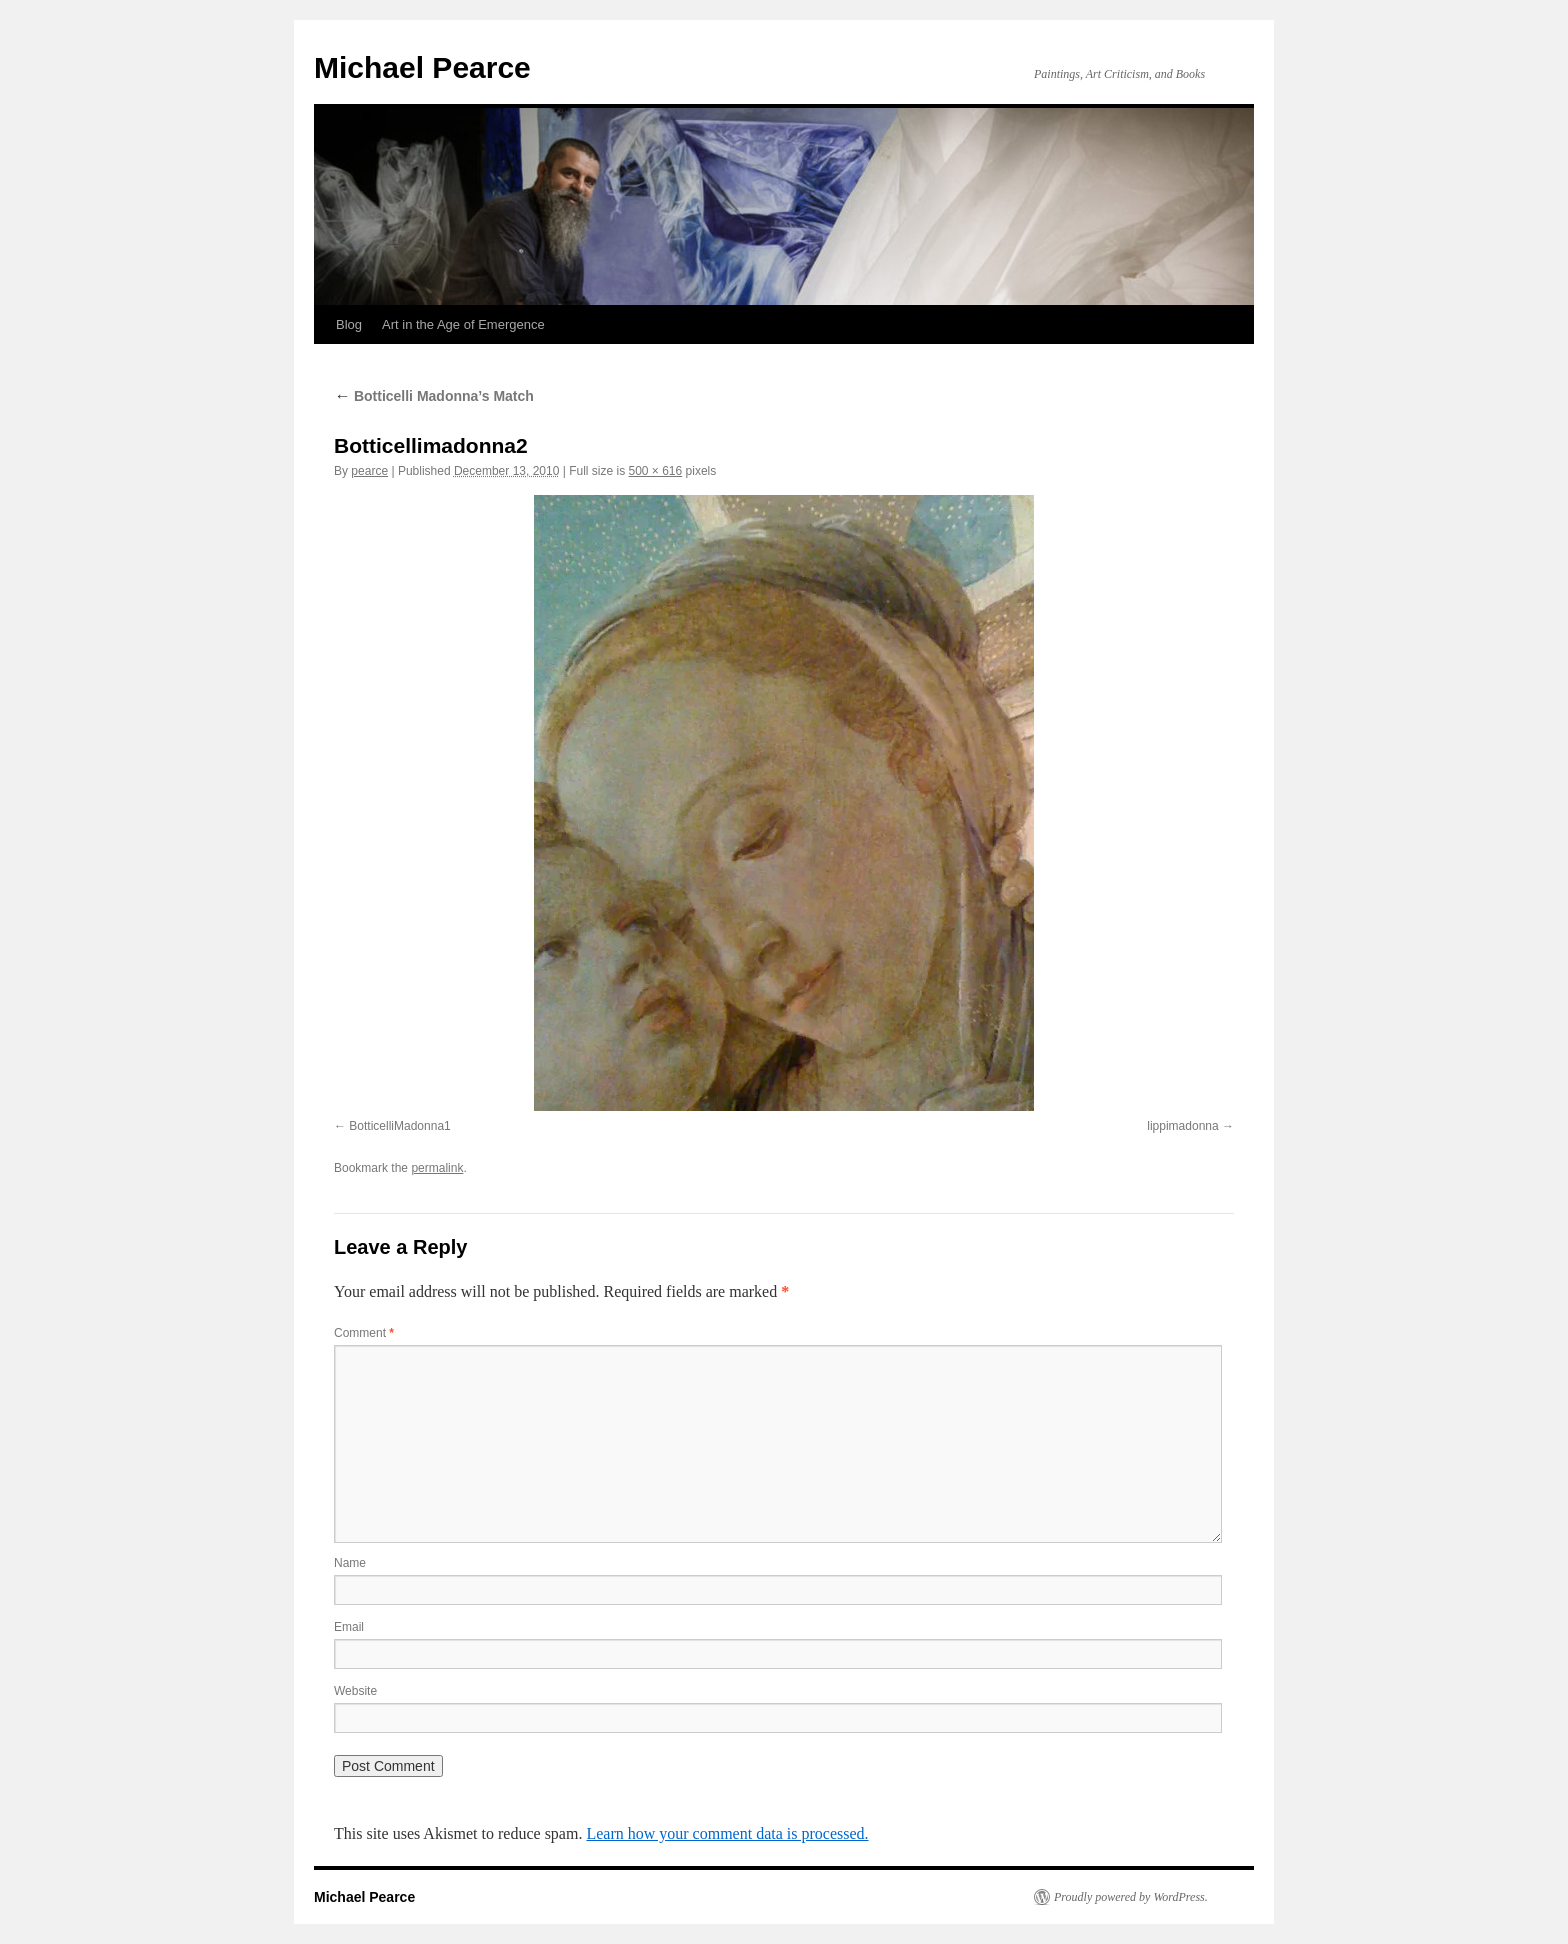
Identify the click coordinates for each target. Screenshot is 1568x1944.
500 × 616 (656, 471)
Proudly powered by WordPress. (1131, 1897)
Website (355, 1691)
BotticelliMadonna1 (399, 1126)
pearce (369, 471)
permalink (437, 1168)
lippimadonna (1182, 1126)
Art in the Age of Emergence (463, 324)
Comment (364, 1333)
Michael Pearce (422, 67)
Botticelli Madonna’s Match (434, 396)
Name (350, 1563)
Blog (349, 324)
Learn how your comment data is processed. (727, 1833)
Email (349, 1627)
